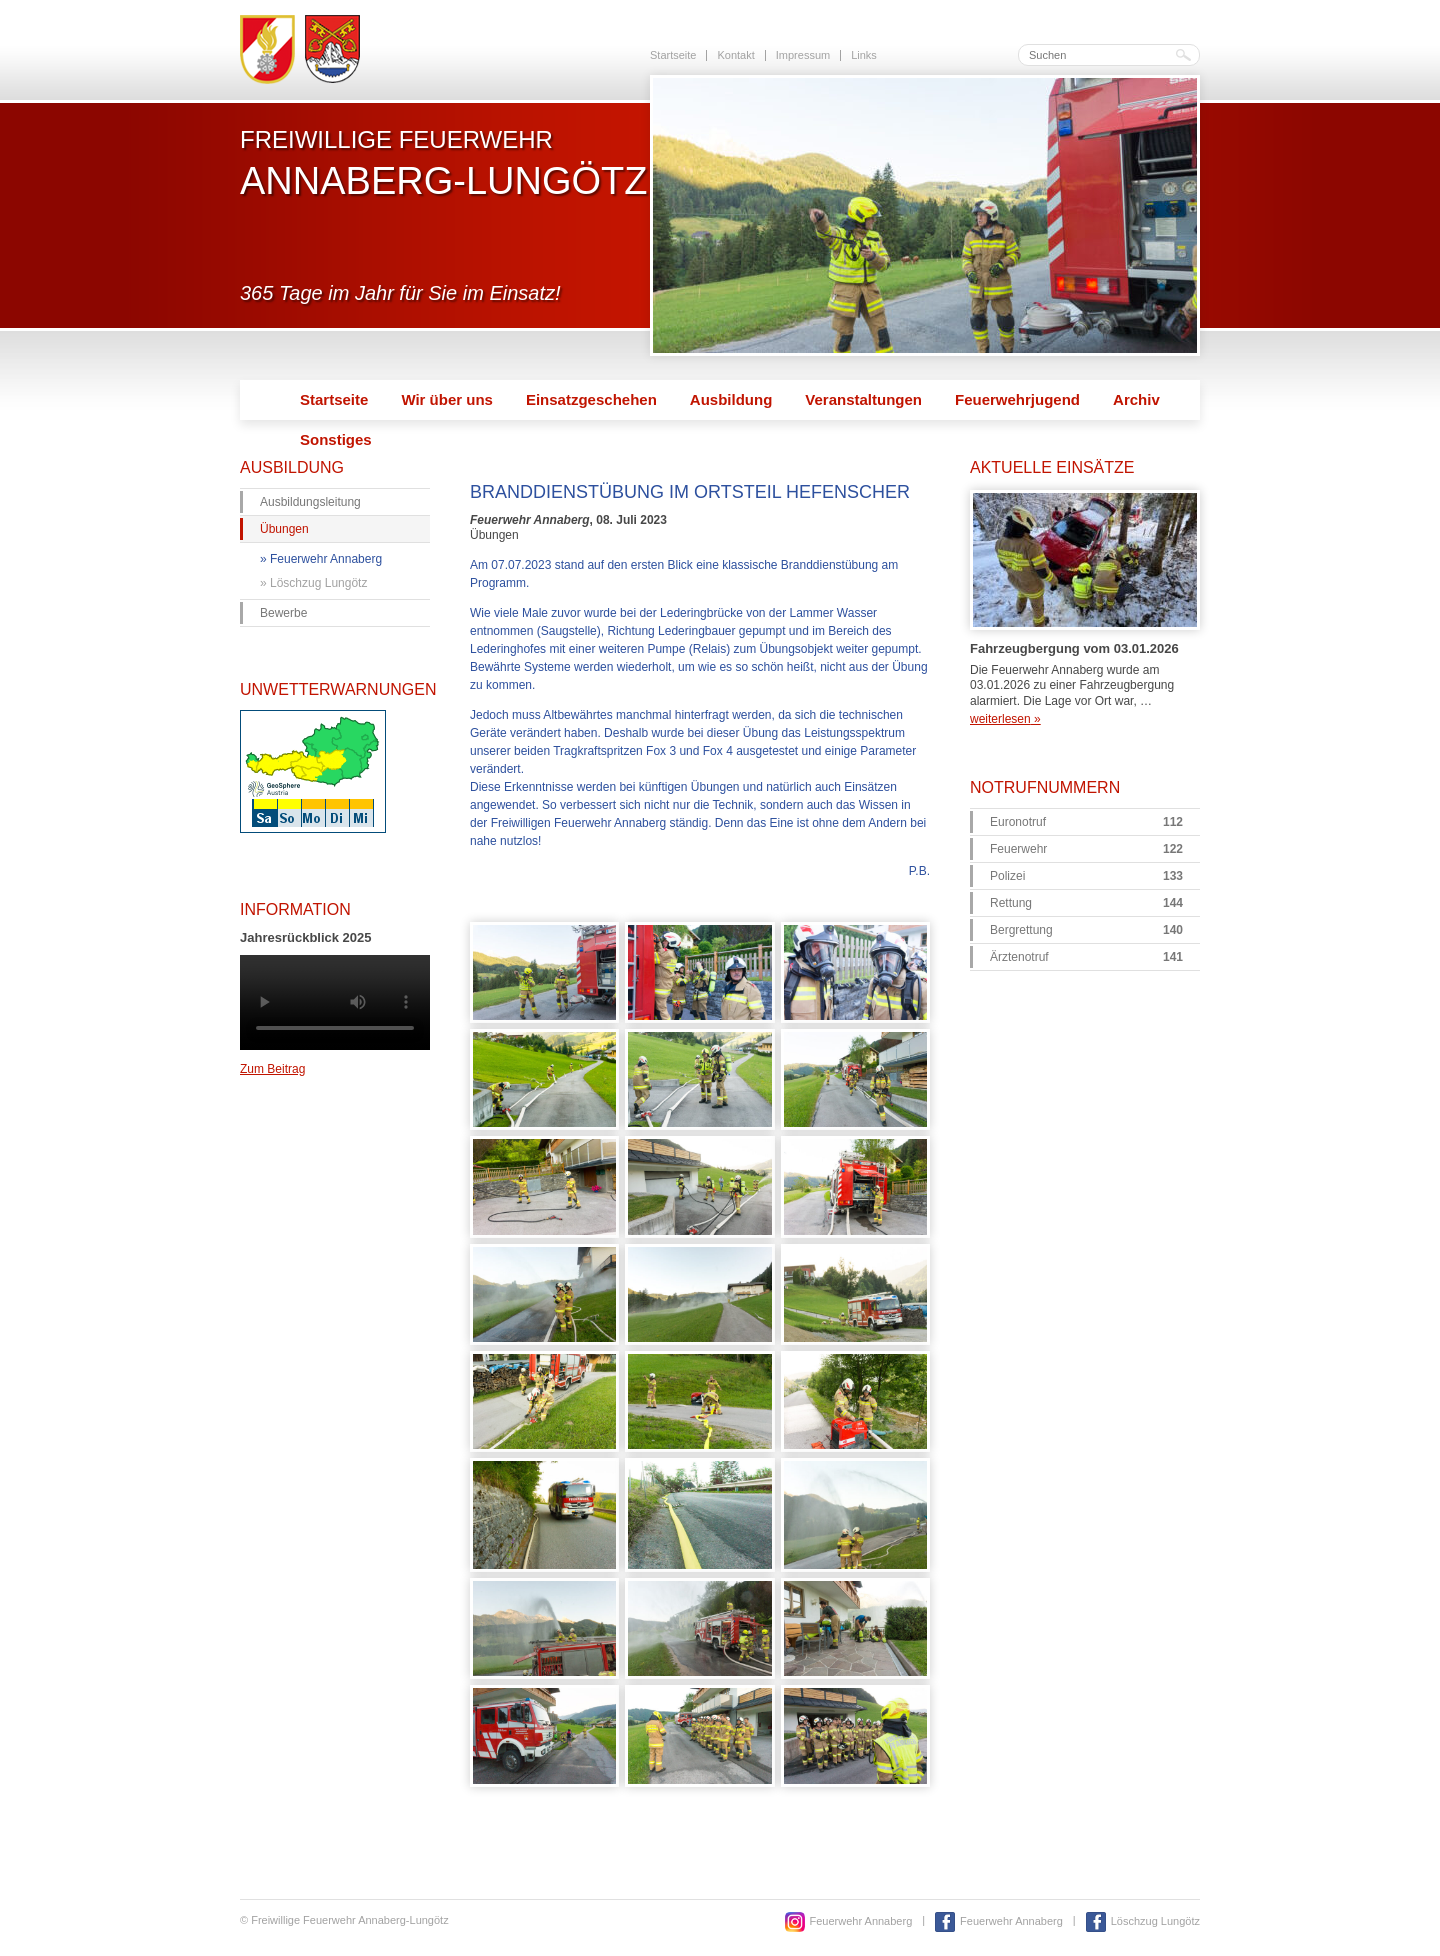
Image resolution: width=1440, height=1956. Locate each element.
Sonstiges (336, 439)
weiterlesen (1005, 719)
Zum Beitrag (272, 1069)
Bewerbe (283, 613)
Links (864, 55)
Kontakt (735, 55)
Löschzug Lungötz (318, 583)
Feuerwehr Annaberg (326, 559)
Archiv (1136, 399)
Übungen (284, 529)
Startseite (673, 55)
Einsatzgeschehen (591, 399)
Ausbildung (731, 399)
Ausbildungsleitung (310, 502)
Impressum (803, 55)
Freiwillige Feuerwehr (443, 163)
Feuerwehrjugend (1017, 399)
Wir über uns (447, 399)
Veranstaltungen (863, 399)
